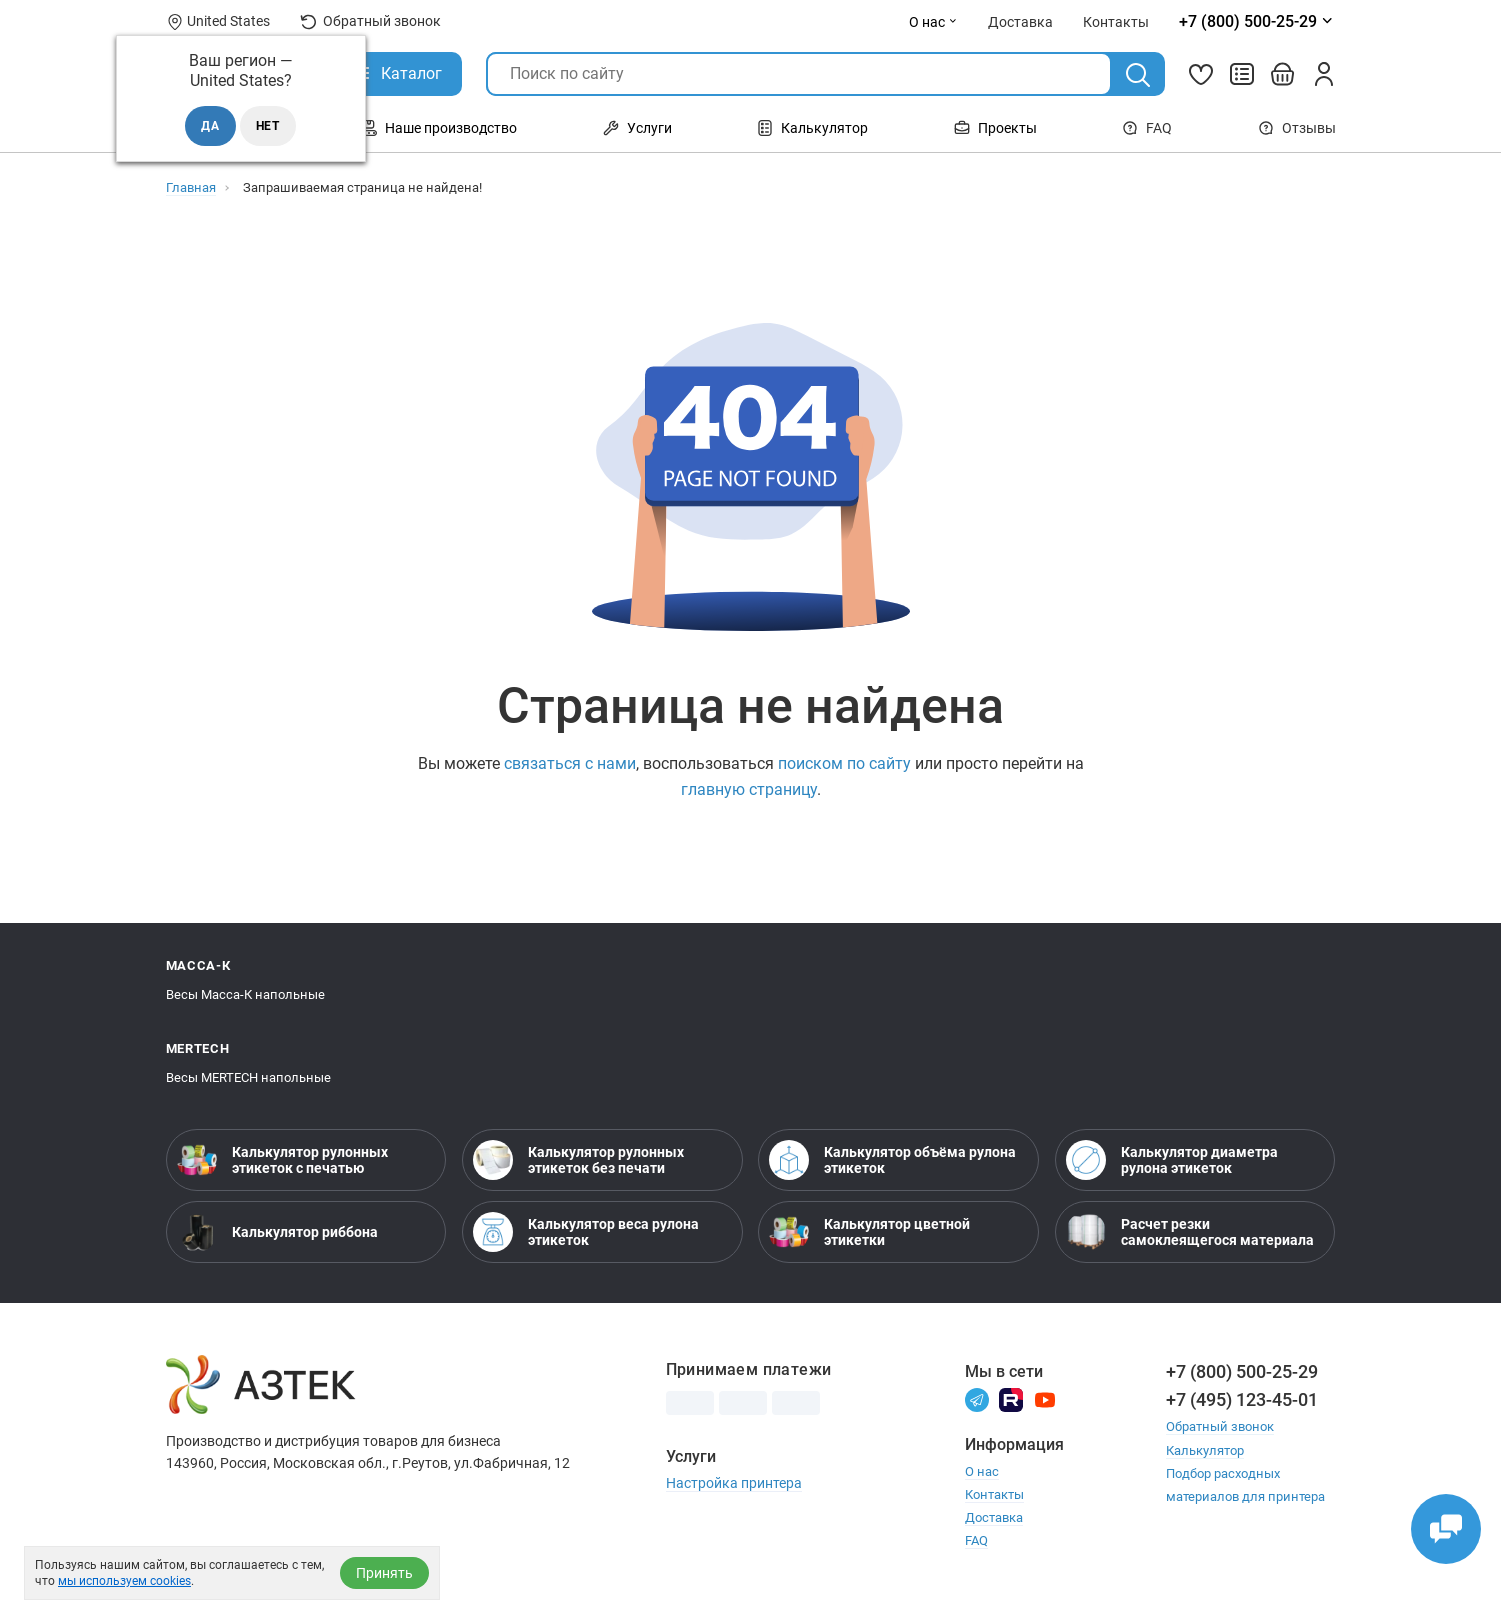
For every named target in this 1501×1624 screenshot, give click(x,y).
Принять (384, 1573)
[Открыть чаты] (1446, 1529)
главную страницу (749, 789)
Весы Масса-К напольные (245, 994)
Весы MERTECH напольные (248, 1077)
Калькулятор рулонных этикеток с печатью (282, 1160)
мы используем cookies (124, 1581)
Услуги (637, 128)
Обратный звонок (370, 21)
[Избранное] (1201, 74)
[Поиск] (1138, 75)
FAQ (1147, 128)
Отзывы (1297, 128)
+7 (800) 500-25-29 (1242, 1371)
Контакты (994, 1494)
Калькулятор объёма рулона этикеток (892, 1160)
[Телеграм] (977, 1398)
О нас (933, 22)
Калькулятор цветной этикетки (869, 1232)
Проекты (995, 128)
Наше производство (439, 128)
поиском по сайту (844, 763)
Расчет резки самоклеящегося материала (1190, 1232)
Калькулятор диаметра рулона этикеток (1172, 1160)
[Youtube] (1045, 1398)
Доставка (994, 1517)
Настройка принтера (734, 1483)
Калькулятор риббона (277, 1232)
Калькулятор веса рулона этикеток (586, 1232)
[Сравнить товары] (1242, 74)
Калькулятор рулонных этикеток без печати (578, 1160)
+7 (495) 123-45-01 (1242, 1399)
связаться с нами (570, 763)
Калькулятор (812, 128)
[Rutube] (1011, 1398)
